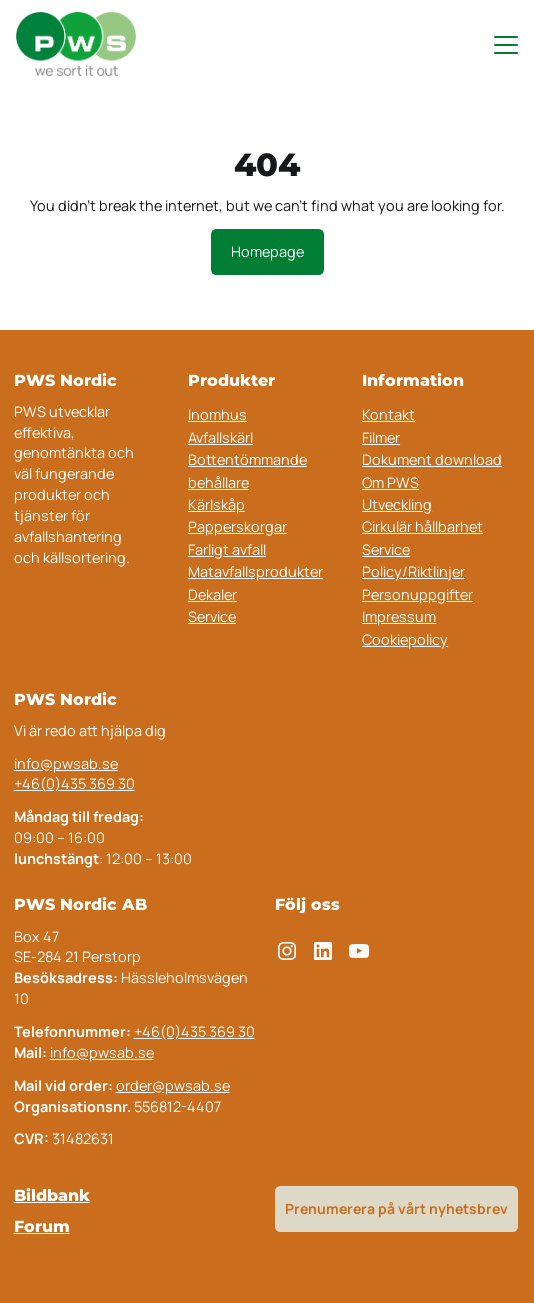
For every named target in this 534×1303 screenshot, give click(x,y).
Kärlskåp (216, 504)
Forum (42, 1226)
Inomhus (217, 414)
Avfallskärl (220, 437)
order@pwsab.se (173, 1085)
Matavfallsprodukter (255, 571)
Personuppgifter (417, 594)
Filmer (381, 437)
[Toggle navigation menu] (497, 45)
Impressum (399, 616)
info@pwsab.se (66, 763)
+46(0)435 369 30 (74, 783)
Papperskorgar (237, 526)
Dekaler (212, 594)
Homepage (267, 251)
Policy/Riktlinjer (413, 571)
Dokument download (432, 459)
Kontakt (388, 414)
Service (212, 616)
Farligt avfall (227, 549)
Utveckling (397, 504)
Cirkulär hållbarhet (422, 526)
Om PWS (390, 482)
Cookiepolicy (405, 639)
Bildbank (52, 1195)
